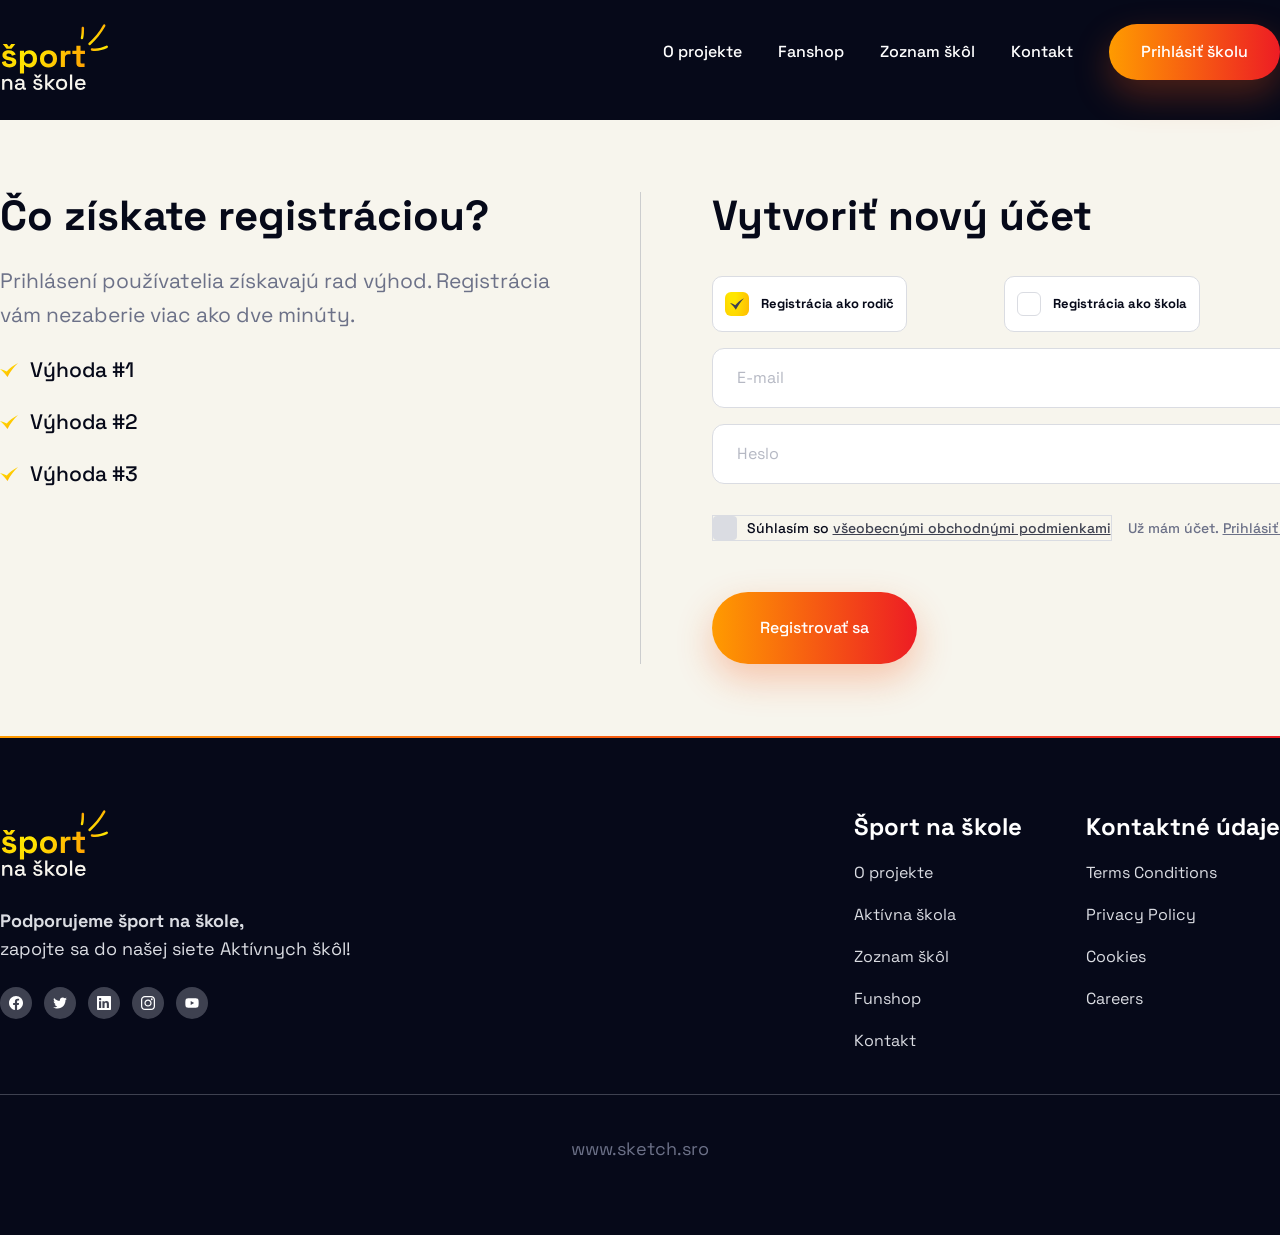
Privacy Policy (1141, 914)
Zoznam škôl (927, 51)
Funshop (887, 998)
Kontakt (1042, 51)
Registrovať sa (814, 627)
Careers (1114, 998)
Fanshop (811, 51)
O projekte (702, 51)
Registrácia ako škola (1102, 304)
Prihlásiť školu (1194, 51)
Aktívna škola (905, 914)
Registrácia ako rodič (809, 304)
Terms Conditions (1151, 872)
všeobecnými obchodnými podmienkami (972, 528)
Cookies (1116, 956)
